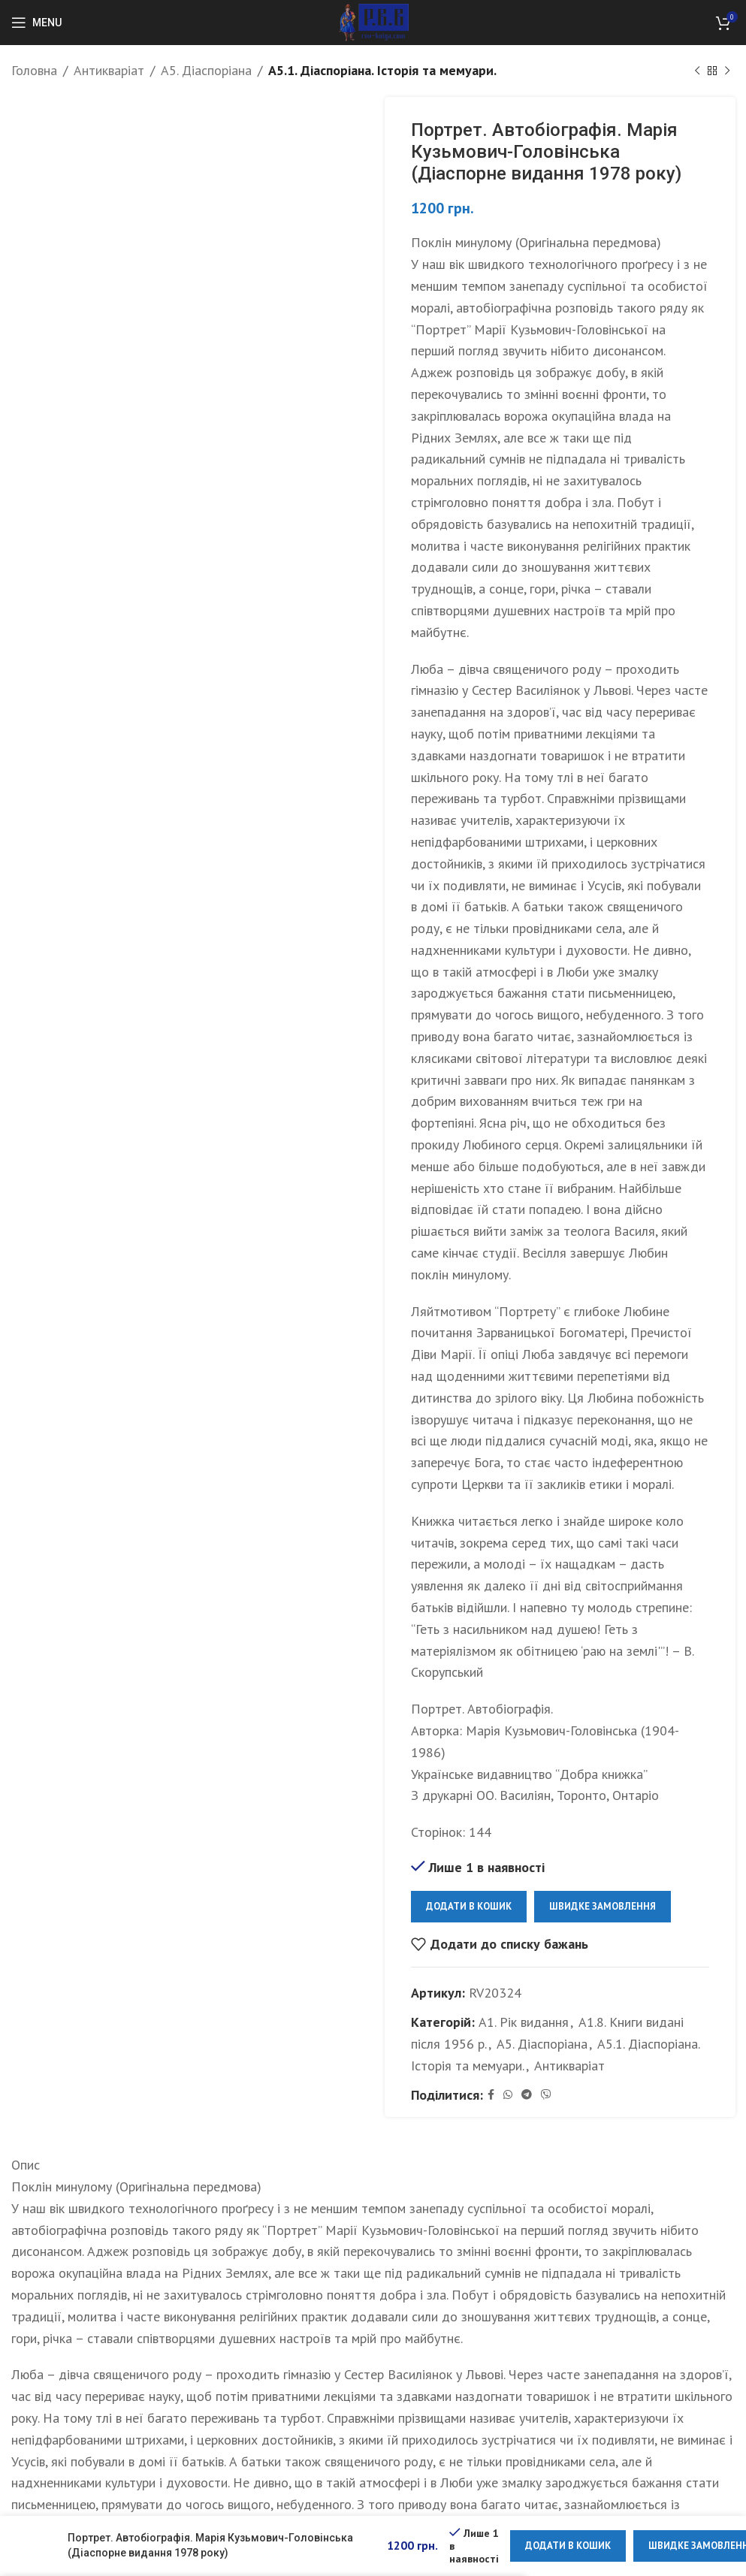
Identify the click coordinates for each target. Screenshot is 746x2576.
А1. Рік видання (524, 2022)
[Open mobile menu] (36, 23)
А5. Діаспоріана (206, 70)
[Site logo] (373, 21)
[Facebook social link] (491, 2095)
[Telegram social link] (526, 2095)
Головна (34, 70)
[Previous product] (697, 70)
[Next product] (727, 70)
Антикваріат (109, 70)
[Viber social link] (546, 2095)
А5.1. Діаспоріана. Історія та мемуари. (382, 70)
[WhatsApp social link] (508, 2095)
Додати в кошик (469, 1906)
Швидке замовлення (602, 1906)
